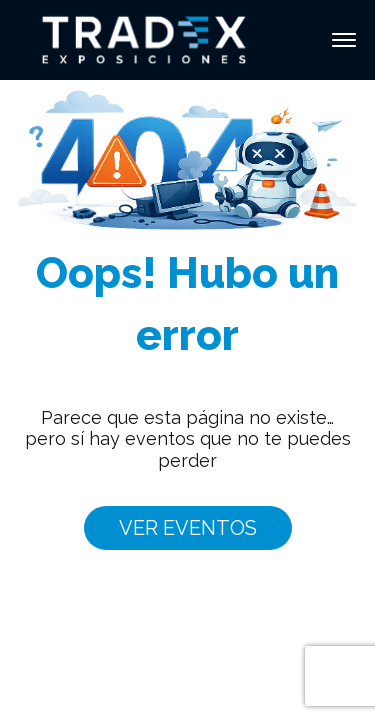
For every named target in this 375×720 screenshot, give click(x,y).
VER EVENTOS (188, 528)
